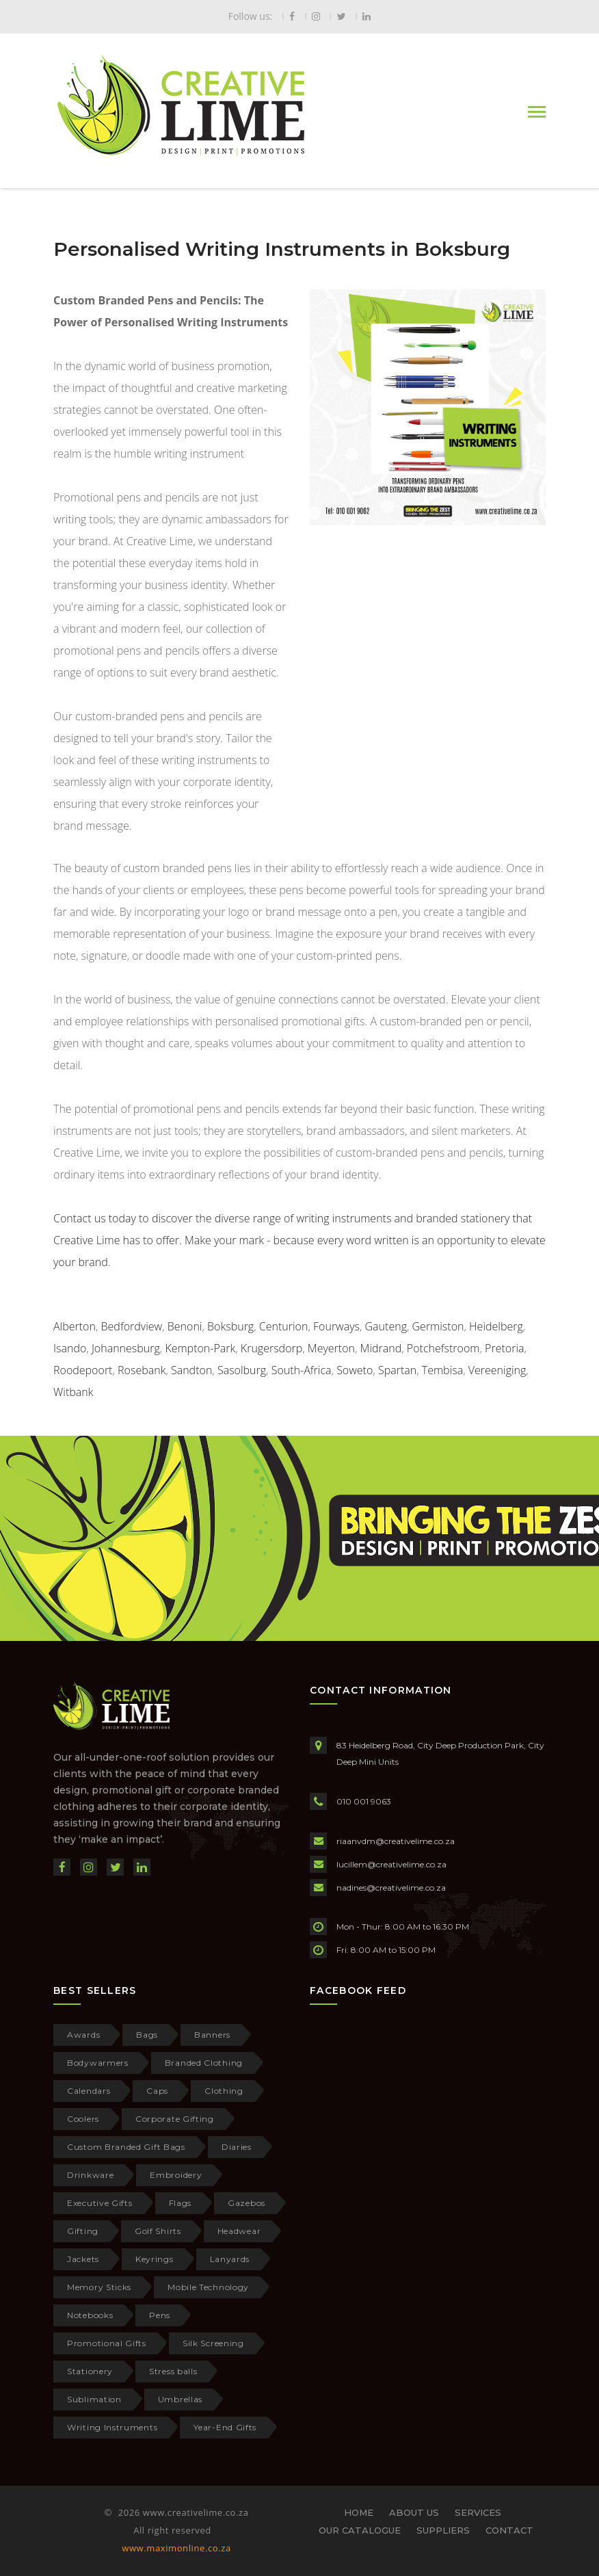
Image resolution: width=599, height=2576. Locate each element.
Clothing (223, 2091)
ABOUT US (414, 2512)
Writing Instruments (112, 2427)
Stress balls (173, 2371)
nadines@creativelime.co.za (391, 1887)
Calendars (88, 2091)
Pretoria (504, 1348)
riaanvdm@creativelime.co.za (395, 1841)
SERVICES (478, 2512)
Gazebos (246, 2203)
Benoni (185, 1326)
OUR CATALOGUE (360, 2530)
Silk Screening (213, 2343)
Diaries (237, 2147)
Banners (212, 2034)
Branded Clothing (204, 2063)
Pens (159, 2315)
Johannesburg (126, 1348)
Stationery (90, 2371)
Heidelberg (496, 1326)
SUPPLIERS (443, 2530)
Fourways (336, 1326)
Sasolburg (241, 1370)
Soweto (354, 1370)
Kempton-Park (200, 1348)
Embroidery (176, 2175)
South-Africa (301, 1370)
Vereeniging (497, 1370)
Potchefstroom (443, 1348)
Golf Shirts (158, 2231)
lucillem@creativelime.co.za (391, 1864)
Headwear (239, 2231)
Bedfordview (132, 1326)
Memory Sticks (99, 2287)
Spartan (397, 1370)
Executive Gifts (100, 2203)
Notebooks (90, 2315)
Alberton (74, 1326)
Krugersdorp (271, 1348)
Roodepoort (82, 1370)
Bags (147, 2034)
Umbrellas (180, 2399)
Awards (83, 2034)
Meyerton (331, 1348)
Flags (180, 2203)
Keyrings (154, 2259)
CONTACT (509, 2530)
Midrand (381, 1348)
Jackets (83, 2259)
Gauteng (386, 1326)
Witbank (73, 1391)
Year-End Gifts (225, 2427)
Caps (157, 2091)
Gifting (82, 2231)
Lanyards (230, 2259)
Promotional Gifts (106, 2343)
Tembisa (442, 1370)
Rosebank (141, 1370)
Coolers (83, 2119)
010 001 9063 (363, 1801)
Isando (69, 1348)
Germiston (438, 1326)
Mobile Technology (208, 2287)
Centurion (283, 1326)
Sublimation (94, 2399)
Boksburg (230, 1326)
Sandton (191, 1370)
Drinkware (90, 2175)
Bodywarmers (98, 2063)
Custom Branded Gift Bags (126, 2147)
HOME (358, 2512)
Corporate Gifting (174, 2119)
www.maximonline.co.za (176, 2548)
